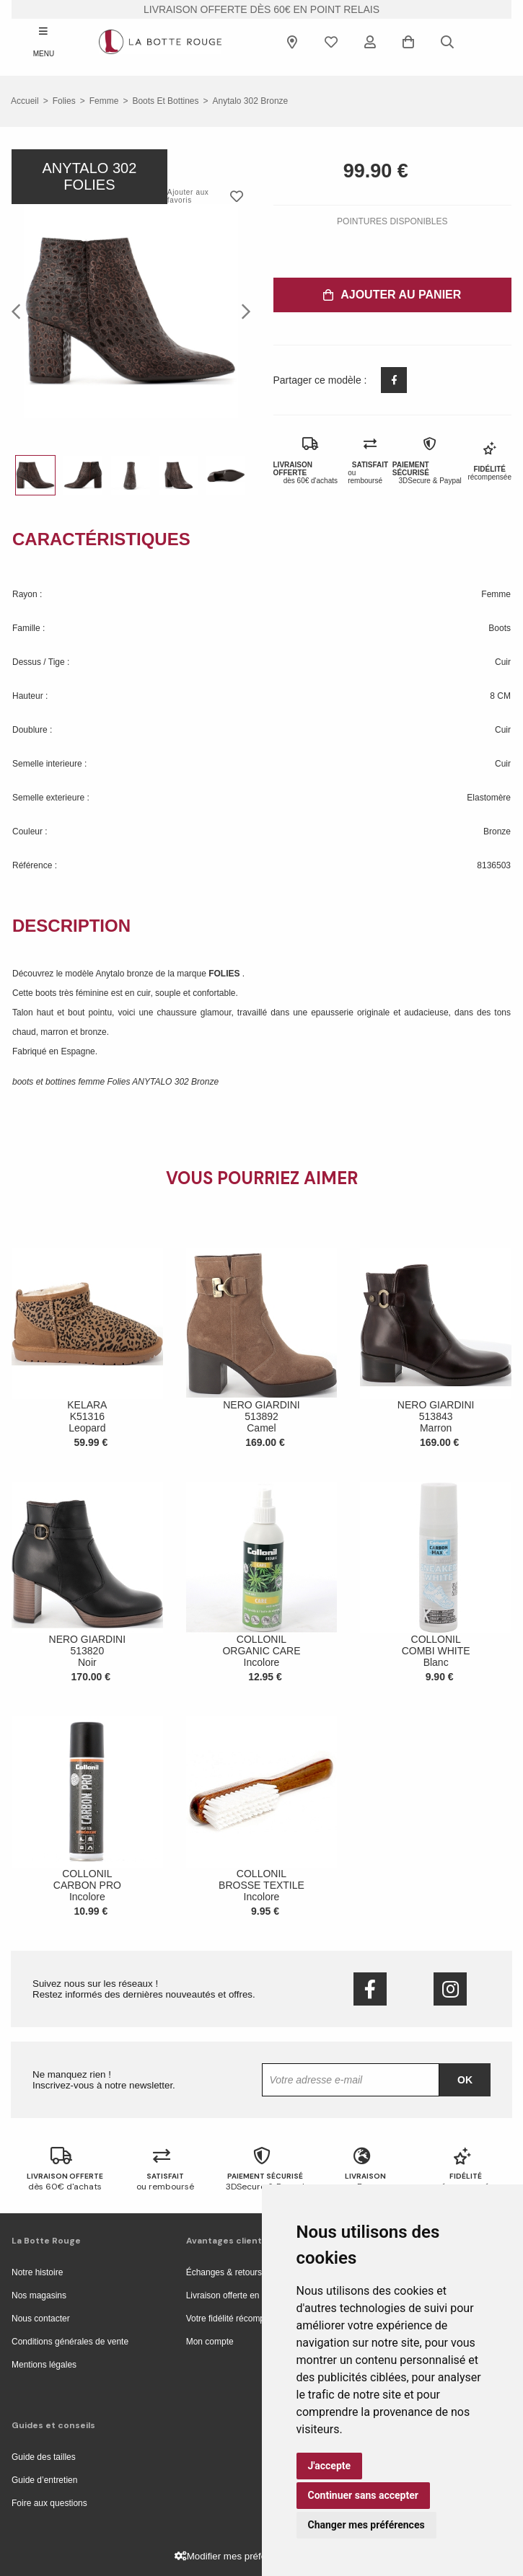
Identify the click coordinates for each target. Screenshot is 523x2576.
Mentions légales (44, 2365)
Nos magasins (39, 2295)
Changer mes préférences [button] (366, 2525)
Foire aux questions (49, 2503)
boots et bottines (165, 101)
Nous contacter (41, 2318)
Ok (465, 2080)
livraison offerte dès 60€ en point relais (261, 9)
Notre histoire (37, 2272)
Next (241, 310)
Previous (20, 310)
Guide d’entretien (44, 2480)
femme (104, 101)
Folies (64, 101)
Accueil (25, 101)
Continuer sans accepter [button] (363, 2495)
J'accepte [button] (329, 2465)
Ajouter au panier (392, 294)
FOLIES (225, 974)
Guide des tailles (44, 2457)
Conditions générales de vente (70, 2342)
